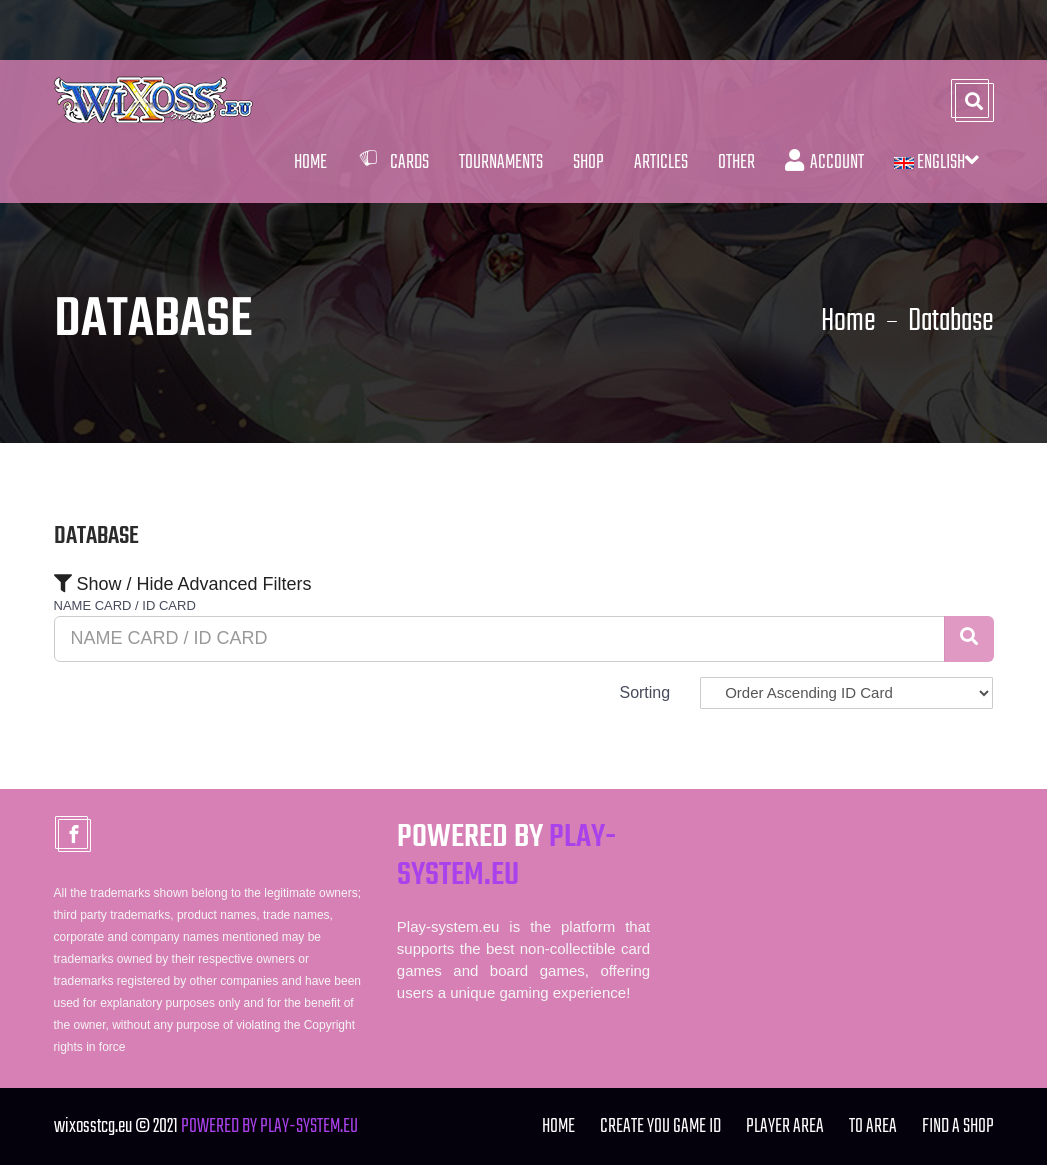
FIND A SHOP (958, 1126)
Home (310, 162)
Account (824, 162)
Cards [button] (393, 162)
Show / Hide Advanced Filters (183, 584)
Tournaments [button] (501, 162)
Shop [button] (588, 162)
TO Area (873, 1126)
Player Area (785, 1126)
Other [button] (736, 162)
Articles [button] (661, 162)
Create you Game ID (660, 1126)
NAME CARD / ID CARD (125, 605)
